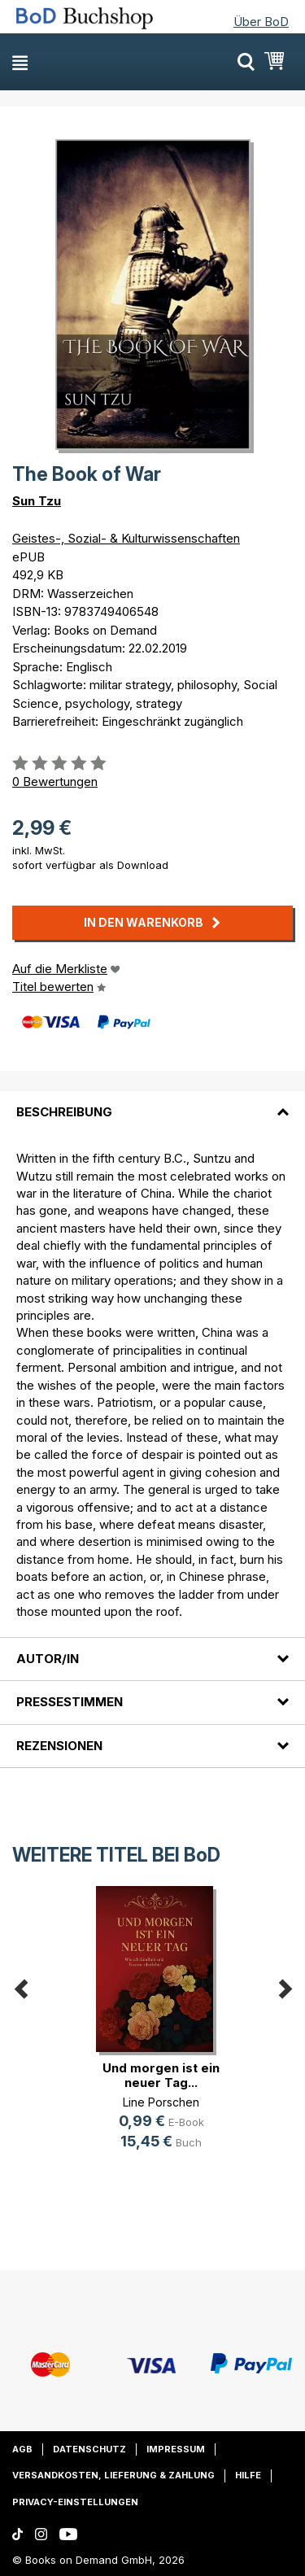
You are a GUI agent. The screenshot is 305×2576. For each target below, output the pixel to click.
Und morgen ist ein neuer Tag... (161, 2075)
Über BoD (261, 21)
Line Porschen (161, 2102)
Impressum (175, 2449)
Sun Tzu (36, 501)
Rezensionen (59, 1745)
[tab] (152, 1102)
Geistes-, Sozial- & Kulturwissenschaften (126, 538)
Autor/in (47, 1658)
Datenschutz (89, 2449)
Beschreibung (64, 1112)
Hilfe (248, 2475)
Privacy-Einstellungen (75, 2502)
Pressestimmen (69, 1701)
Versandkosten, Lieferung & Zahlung (113, 2475)
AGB (22, 2449)
